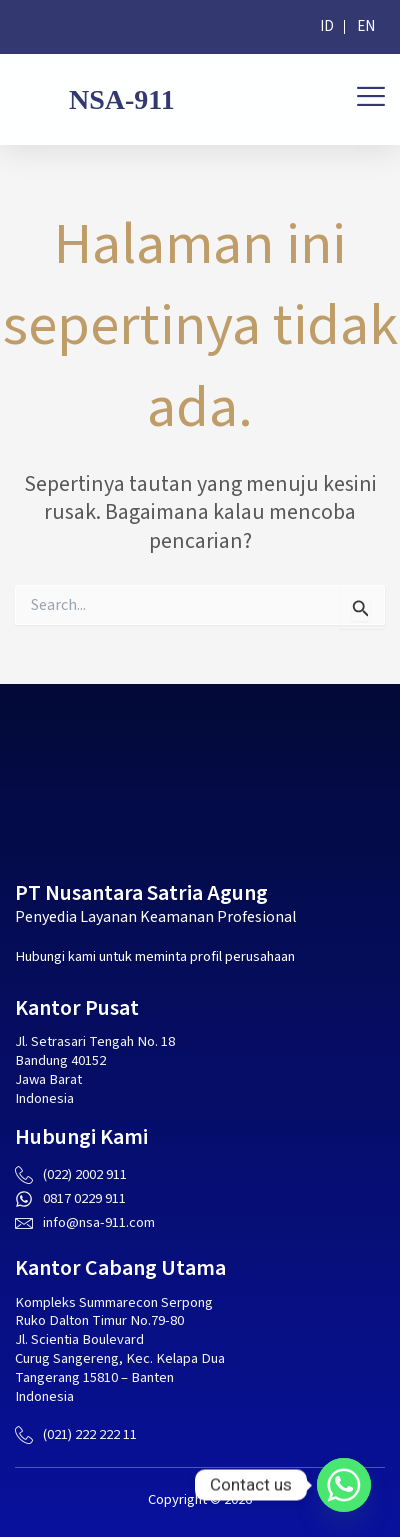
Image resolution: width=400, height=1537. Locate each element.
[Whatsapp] (344, 1485)
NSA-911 (122, 99)
